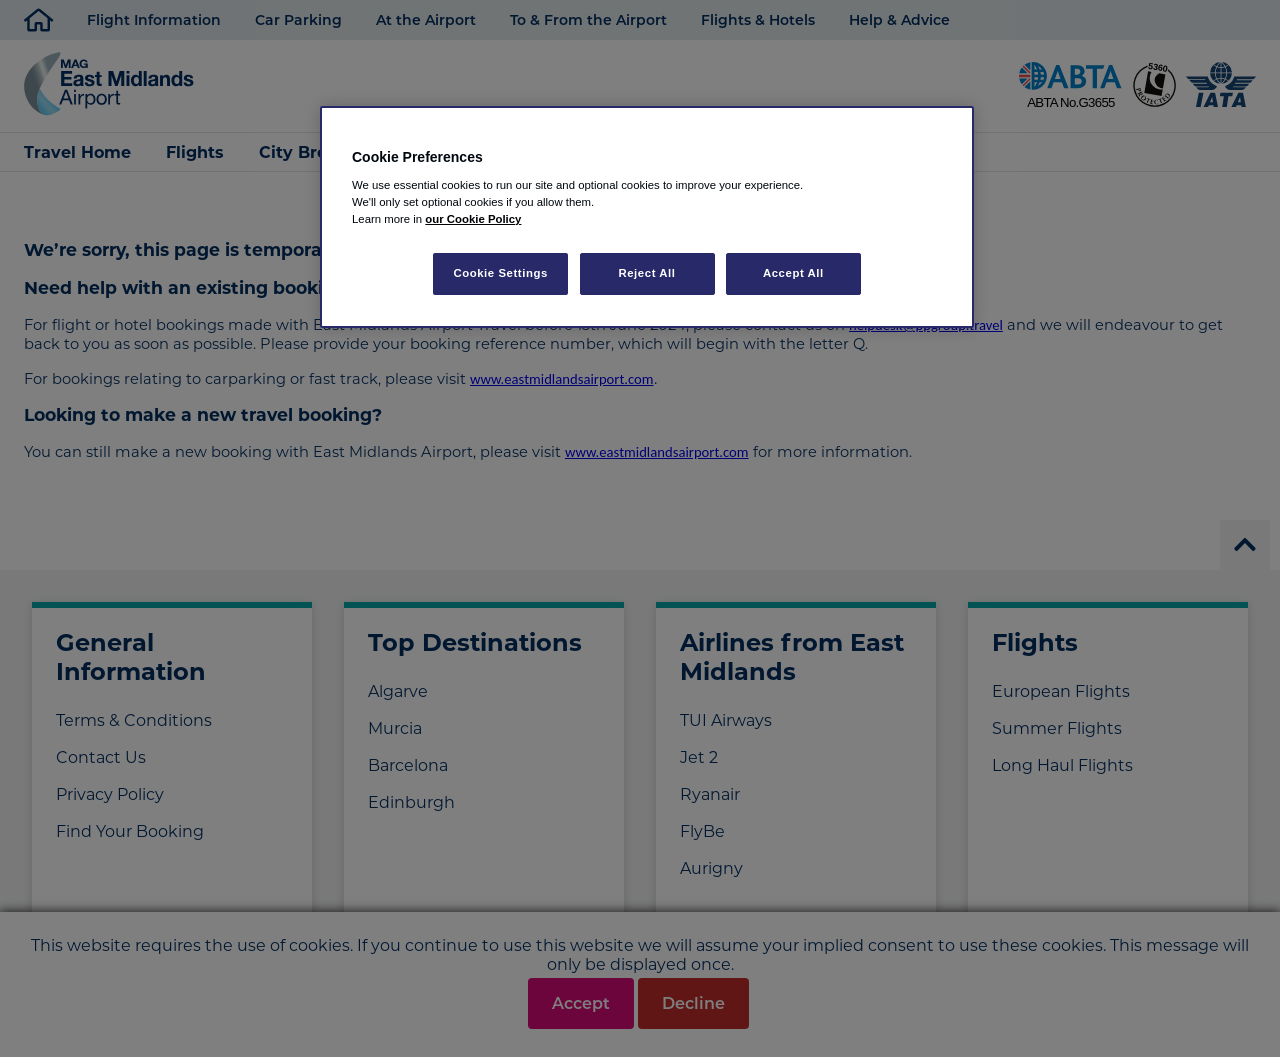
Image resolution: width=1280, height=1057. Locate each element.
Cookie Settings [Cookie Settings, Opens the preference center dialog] (500, 273)
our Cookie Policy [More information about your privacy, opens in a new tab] (473, 219)
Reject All (646, 273)
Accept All (793, 273)
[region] (647, 217)
